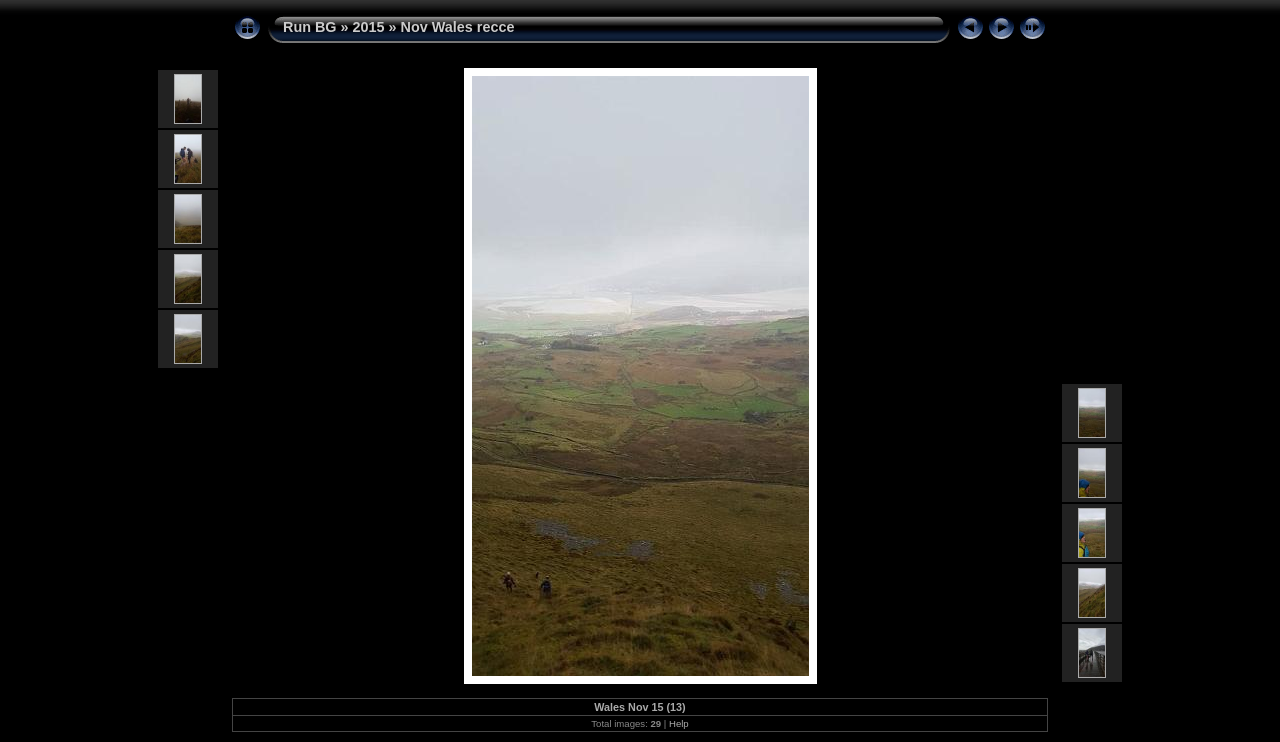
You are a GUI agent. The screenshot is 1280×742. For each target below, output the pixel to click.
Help (679, 723)
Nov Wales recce (458, 27)
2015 (369, 27)
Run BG (310, 27)
